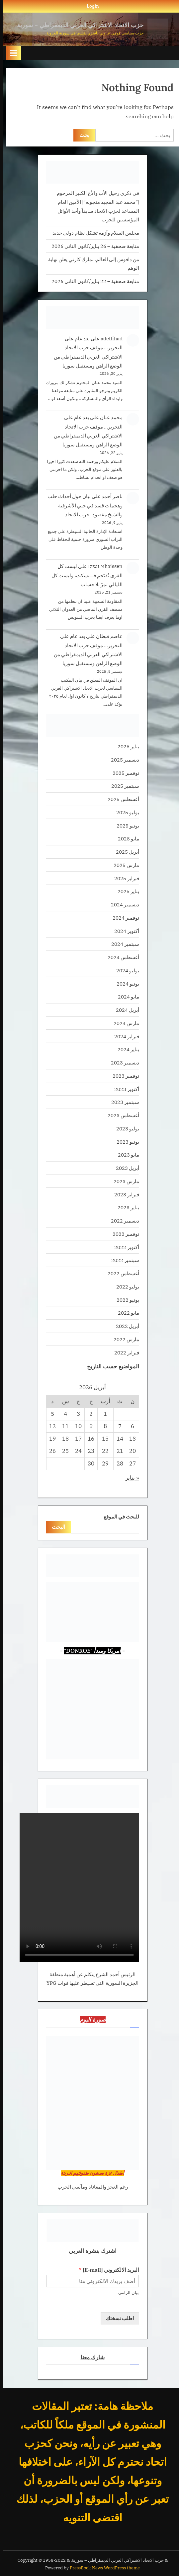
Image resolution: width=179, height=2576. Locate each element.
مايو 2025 (125, 838)
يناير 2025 (125, 891)
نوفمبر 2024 (123, 917)
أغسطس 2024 (120, 957)
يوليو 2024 (124, 970)
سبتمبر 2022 (122, 1260)
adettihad (109, 338)
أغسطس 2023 (120, 1115)
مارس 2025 (123, 865)
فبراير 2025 (123, 878)
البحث (55, 1526)
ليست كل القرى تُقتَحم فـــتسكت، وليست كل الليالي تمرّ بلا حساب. (84, 575)
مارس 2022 (123, 1339)
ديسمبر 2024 (122, 904)
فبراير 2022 (123, 1352)
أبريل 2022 (124, 1326)
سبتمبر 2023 (122, 1102)
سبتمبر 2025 (122, 785)
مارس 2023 (123, 1181)
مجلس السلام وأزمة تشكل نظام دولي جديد (92, 232)
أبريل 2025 (124, 851)
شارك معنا (90, 2357)
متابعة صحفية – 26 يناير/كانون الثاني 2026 (92, 246)
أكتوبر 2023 (123, 1089)
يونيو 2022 (125, 1299)
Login (90, 6)
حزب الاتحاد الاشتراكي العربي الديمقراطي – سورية (77, 25)
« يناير (129, 1477)
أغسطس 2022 (120, 1273)
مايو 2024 (125, 996)
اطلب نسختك (117, 2318)
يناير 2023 (125, 1207)
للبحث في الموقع (118, 1516)
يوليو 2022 (124, 1286)
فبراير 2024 (123, 1036)
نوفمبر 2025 (123, 773)
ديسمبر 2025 (122, 759)
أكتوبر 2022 (123, 1247)
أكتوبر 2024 (123, 931)
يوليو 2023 (124, 1128)
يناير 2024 (125, 1049)
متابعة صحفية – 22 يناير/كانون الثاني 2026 (92, 281)
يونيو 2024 (125, 983)
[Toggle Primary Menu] (10, 53)
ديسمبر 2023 (122, 1062)
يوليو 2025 (124, 812)
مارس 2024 (123, 1023)
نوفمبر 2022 (123, 1234)
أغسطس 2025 (120, 799)
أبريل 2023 (124, 1168)
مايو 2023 (125, 1154)
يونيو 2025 (125, 825)
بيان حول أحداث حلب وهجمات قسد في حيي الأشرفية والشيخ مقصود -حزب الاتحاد (82, 505)
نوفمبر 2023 (123, 1075)
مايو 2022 (125, 1312)
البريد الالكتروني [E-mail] (106, 2269)
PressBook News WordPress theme (102, 2568)
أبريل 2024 (124, 1009)
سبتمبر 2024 (122, 944)
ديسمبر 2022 (122, 1220)
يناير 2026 (125, 746)
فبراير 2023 (123, 1194)
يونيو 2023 (125, 1141)
